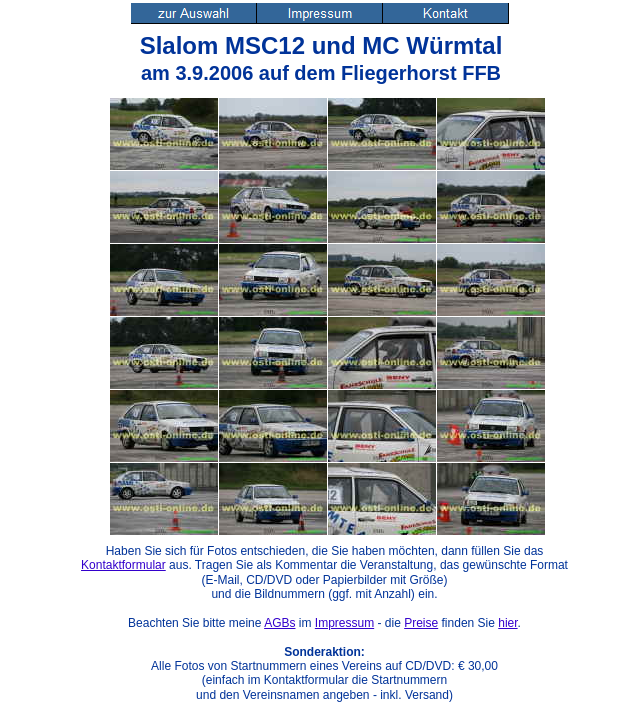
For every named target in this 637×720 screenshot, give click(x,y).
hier (507, 623)
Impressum (344, 623)
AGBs (279, 623)
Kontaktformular (123, 565)
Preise (421, 623)
